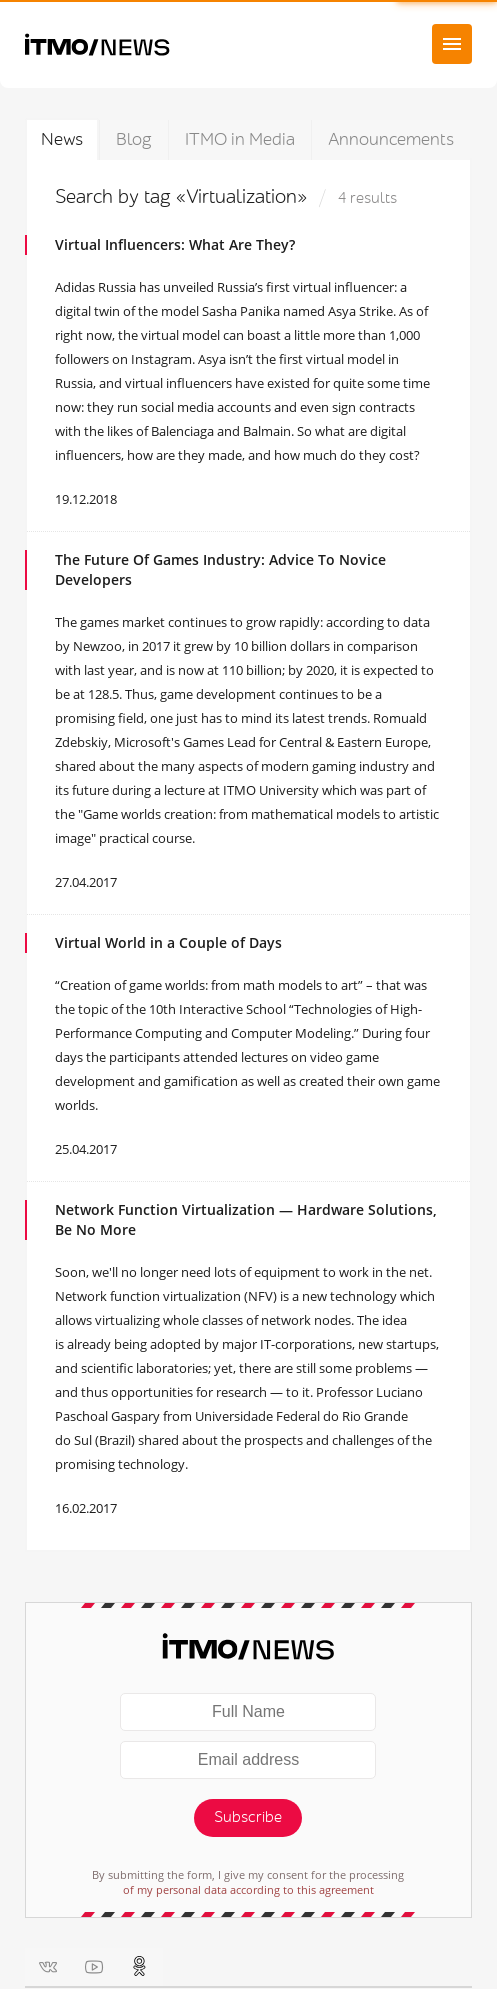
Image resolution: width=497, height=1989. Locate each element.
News (62, 139)
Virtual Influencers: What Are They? (175, 244)
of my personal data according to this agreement (248, 1889)
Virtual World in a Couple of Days (168, 942)
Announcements (391, 139)
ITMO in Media (240, 139)
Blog (134, 139)
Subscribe (248, 1817)
